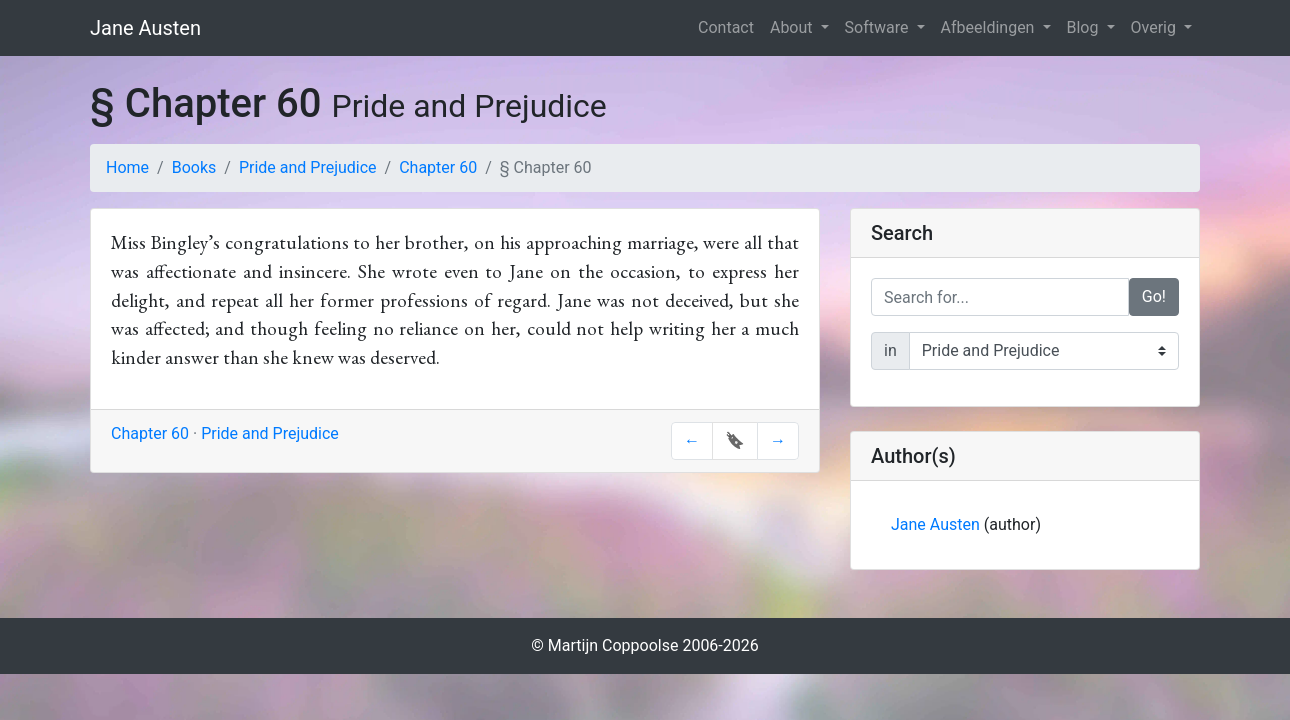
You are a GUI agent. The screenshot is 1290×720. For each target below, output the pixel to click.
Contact (726, 27)
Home (127, 167)
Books (194, 167)
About (793, 27)
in (890, 350)
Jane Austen (145, 28)
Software (879, 27)
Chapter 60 (438, 167)
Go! (1154, 296)
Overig (1155, 27)
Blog (1085, 27)
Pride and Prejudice (308, 167)
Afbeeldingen (990, 27)
